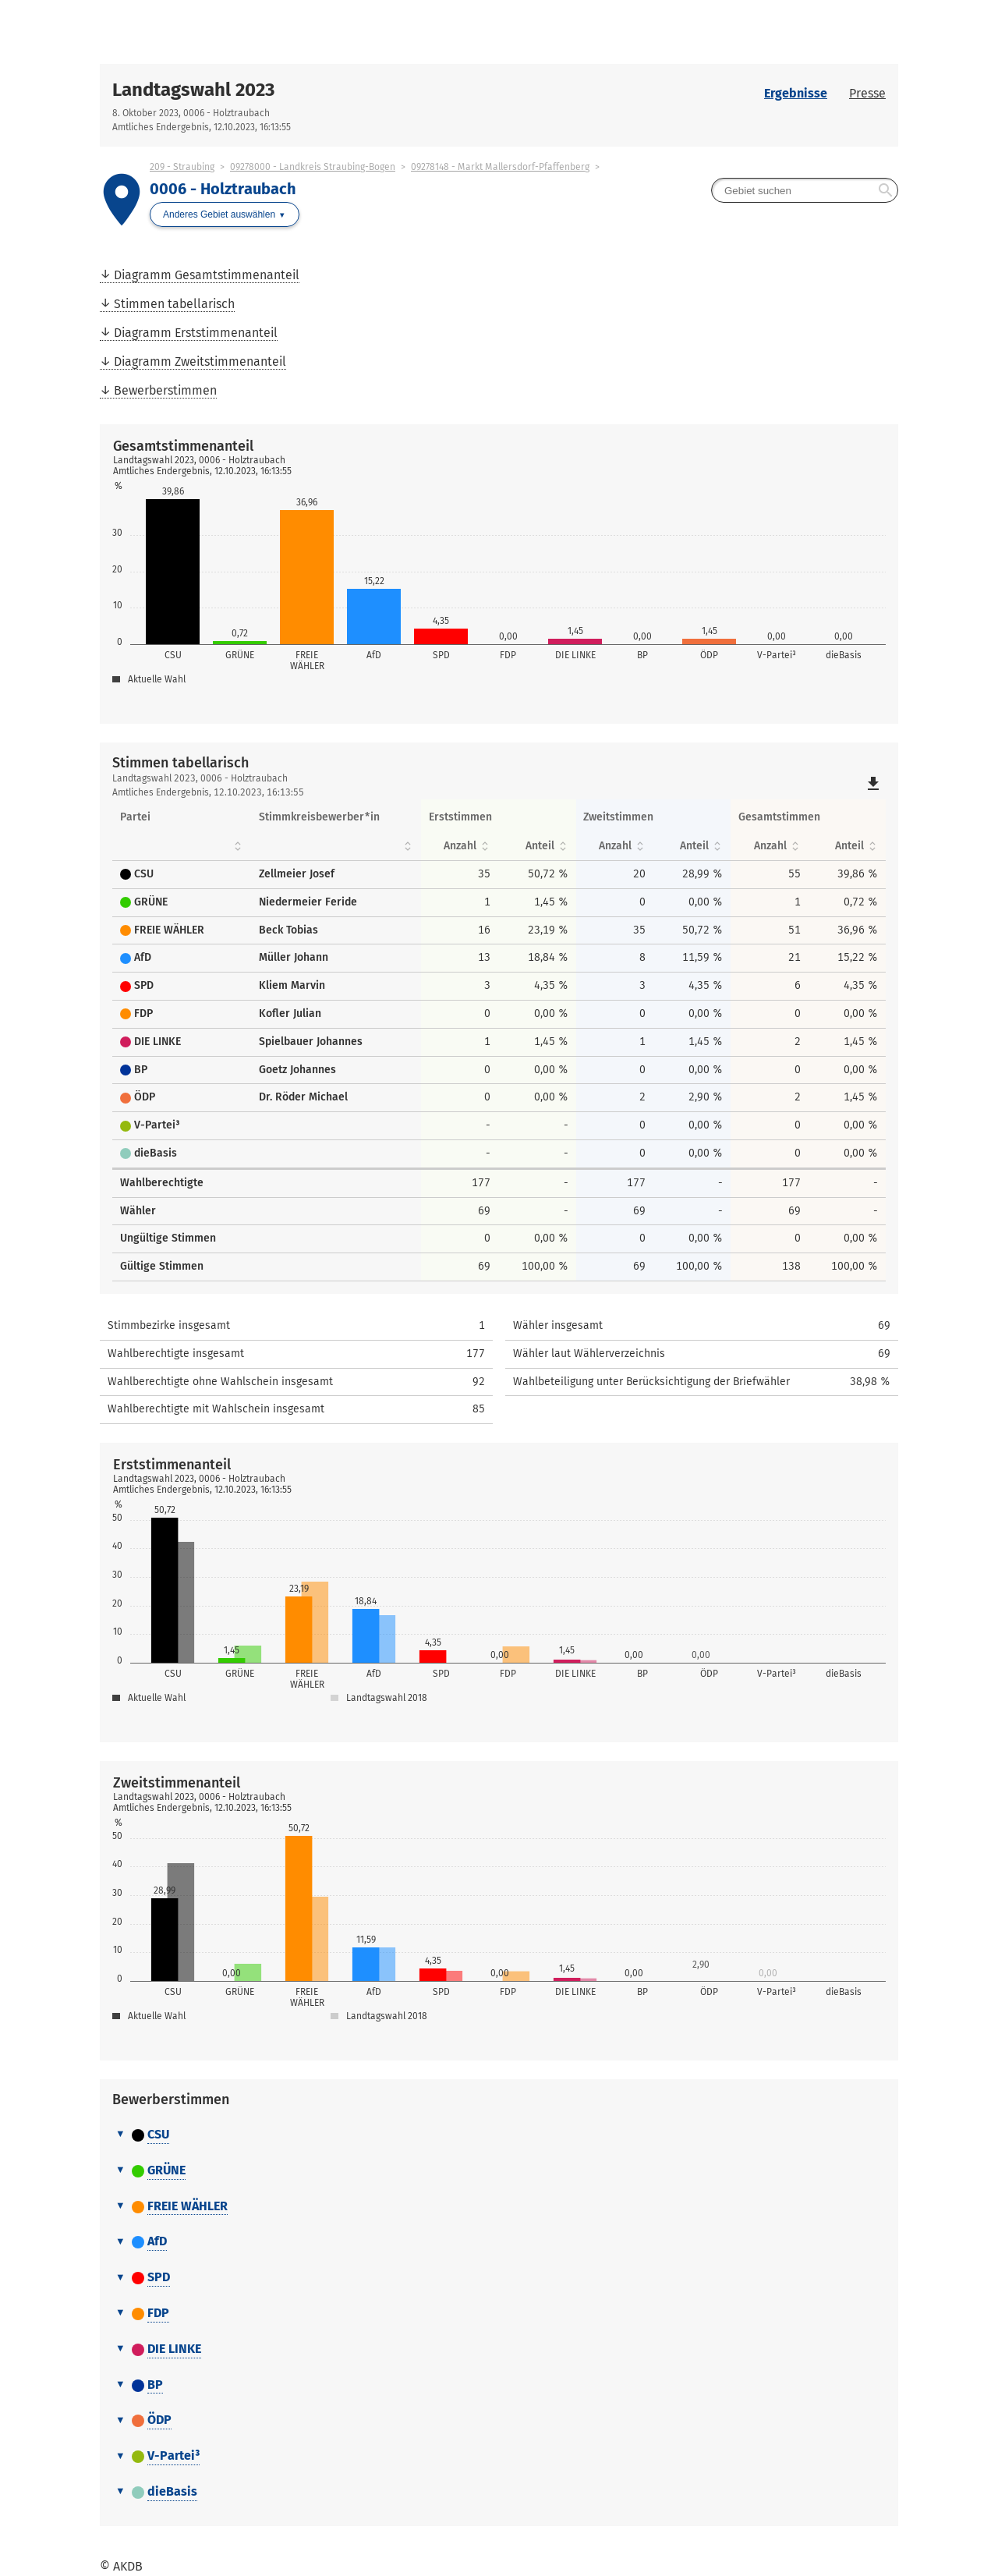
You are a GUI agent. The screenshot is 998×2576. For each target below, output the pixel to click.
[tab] (499, 2135)
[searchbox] (804, 190)
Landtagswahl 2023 (193, 90)
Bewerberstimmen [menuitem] (165, 390)
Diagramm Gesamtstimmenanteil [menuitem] (206, 275)
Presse (867, 93)
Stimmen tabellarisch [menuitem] (174, 303)
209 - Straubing (182, 166)
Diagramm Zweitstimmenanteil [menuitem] (200, 361)
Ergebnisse (795, 93)
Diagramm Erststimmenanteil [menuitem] (196, 332)
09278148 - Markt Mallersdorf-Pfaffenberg (500, 166)
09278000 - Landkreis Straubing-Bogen (312, 166)
